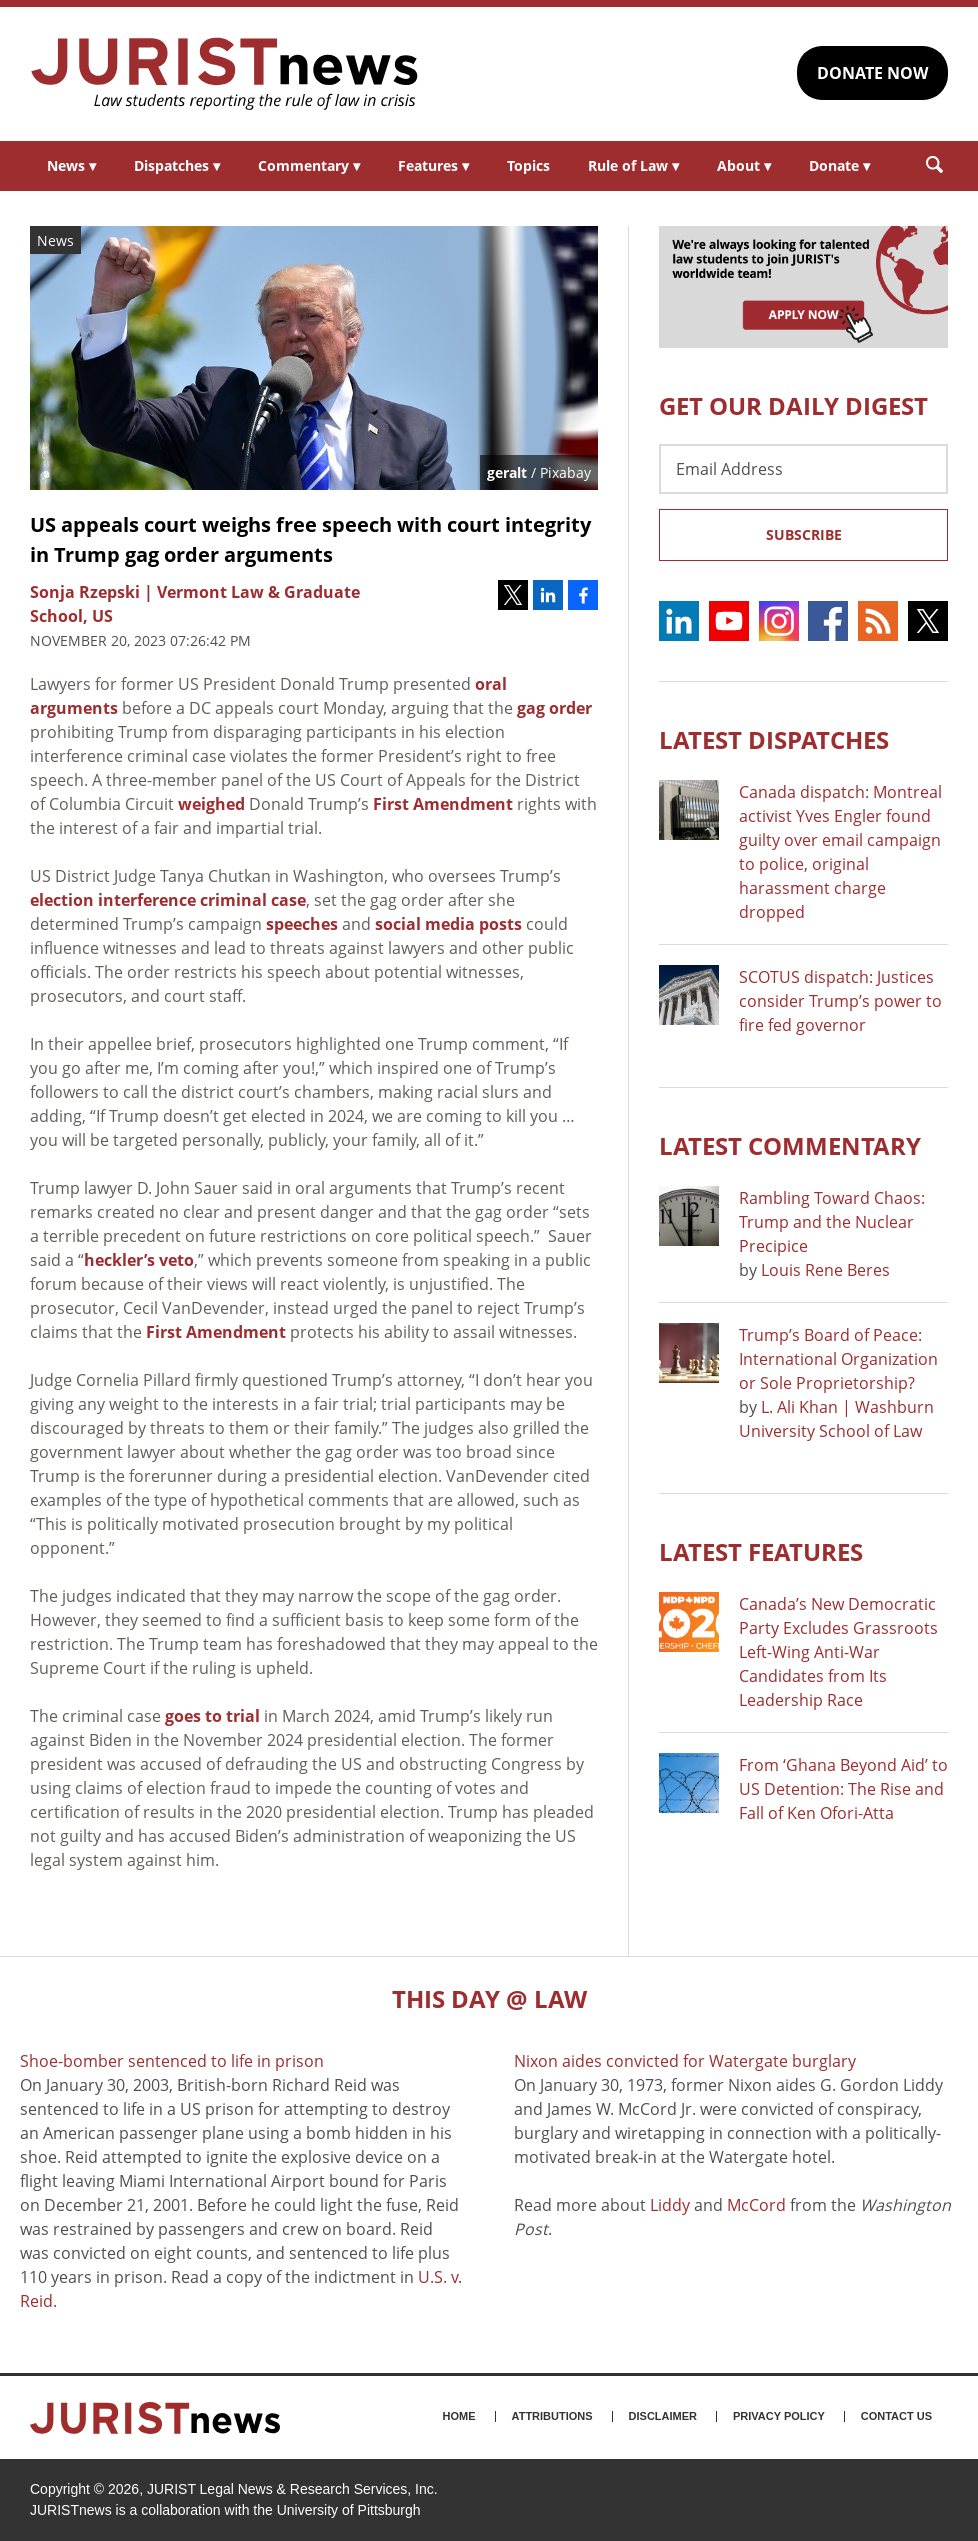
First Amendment (443, 804)
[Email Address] (803, 469)
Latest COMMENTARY (790, 1145)
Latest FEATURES (761, 1551)
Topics (528, 165)
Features (433, 165)
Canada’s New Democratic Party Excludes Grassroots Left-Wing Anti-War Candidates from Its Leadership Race (838, 1652)
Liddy (670, 2205)
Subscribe (804, 534)
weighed (211, 804)
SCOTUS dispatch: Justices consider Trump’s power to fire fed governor (840, 1001)
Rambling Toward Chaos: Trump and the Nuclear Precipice (832, 1222)
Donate (839, 165)
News (71, 165)
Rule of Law (633, 165)
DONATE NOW (872, 73)
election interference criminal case (168, 900)
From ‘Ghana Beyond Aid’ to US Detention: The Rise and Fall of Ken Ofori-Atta (843, 1789)
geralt (507, 472)
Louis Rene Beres (825, 1270)
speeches (302, 924)
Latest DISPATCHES (774, 739)
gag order (554, 708)
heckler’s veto (139, 1260)
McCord (756, 2205)
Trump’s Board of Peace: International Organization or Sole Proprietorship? (838, 1359)
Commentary (309, 165)
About (744, 165)
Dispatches (177, 165)
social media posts (448, 924)
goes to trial (212, 1716)
